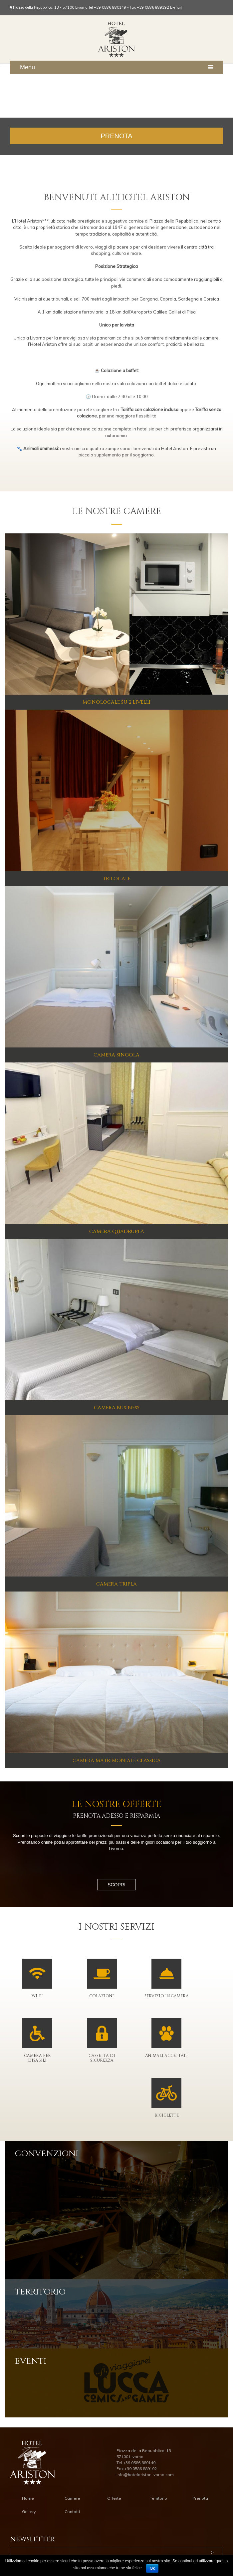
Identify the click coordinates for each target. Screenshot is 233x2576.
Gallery (29, 2511)
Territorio (158, 2498)
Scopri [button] (116, 1884)
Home (28, 2498)
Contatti (72, 2511)
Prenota (200, 2498)
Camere (72, 2498)
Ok (152, 2568)
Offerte (114, 2498)
